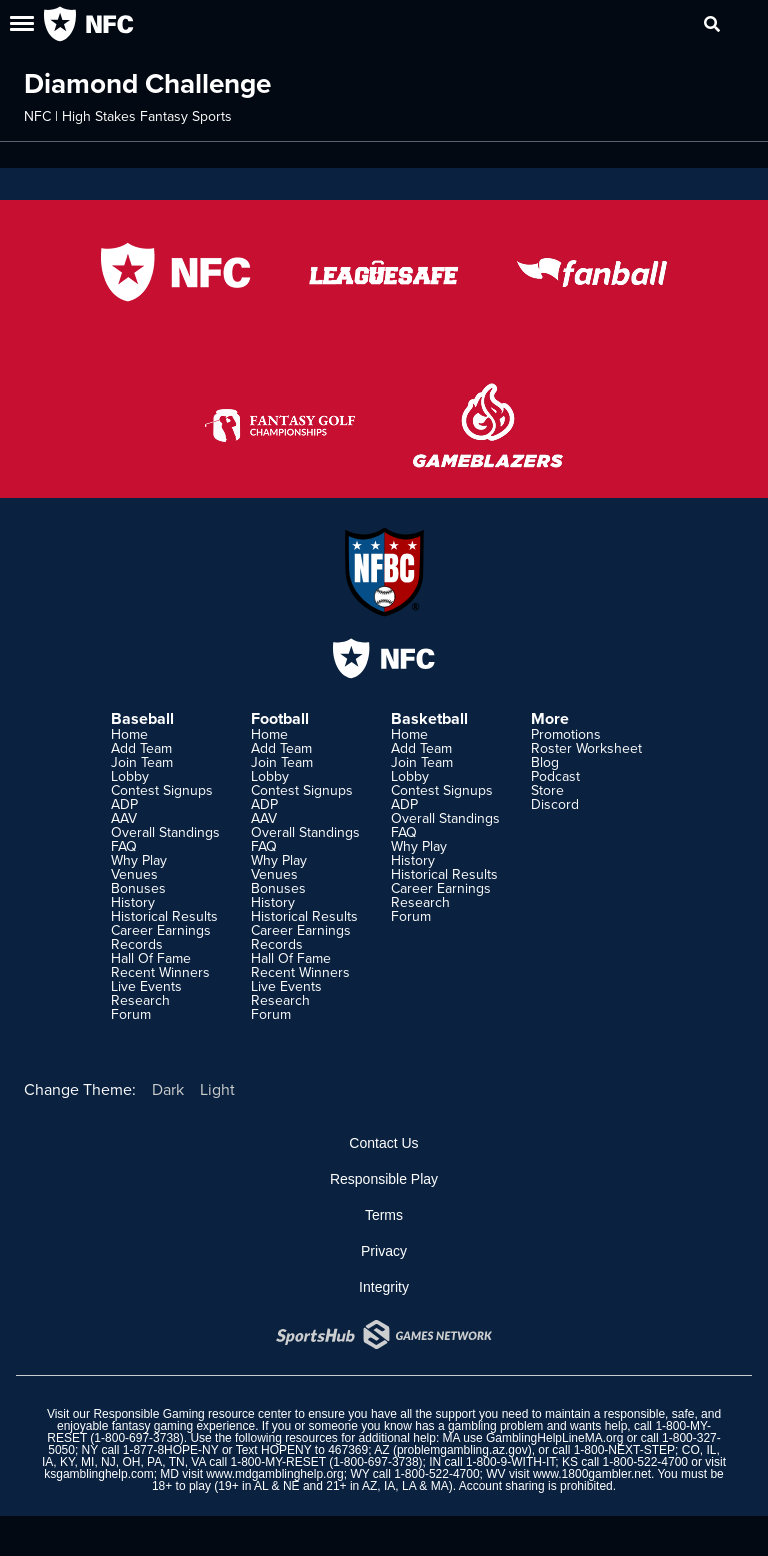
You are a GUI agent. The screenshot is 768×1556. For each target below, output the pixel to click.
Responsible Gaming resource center (192, 1414)
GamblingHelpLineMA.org (554, 1438)
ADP (124, 804)
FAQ (124, 846)
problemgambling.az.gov (462, 1450)
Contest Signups (162, 790)
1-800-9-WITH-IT (510, 1462)
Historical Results (164, 916)
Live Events (146, 986)
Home (129, 734)
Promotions (566, 734)
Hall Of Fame (151, 958)
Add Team (141, 748)
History (133, 902)
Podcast (555, 776)
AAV (124, 818)
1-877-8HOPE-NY (171, 1450)
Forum (131, 1014)
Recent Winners (160, 972)
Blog (545, 762)
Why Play (139, 860)
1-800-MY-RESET (277, 1462)
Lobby (130, 776)
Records (137, 944)
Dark (168, 1089)
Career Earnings (161, 930)
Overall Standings (165, 832)
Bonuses (138, 888)
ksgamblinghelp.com (98, 1474)
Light (217, 1089)
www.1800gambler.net (592, 1474)
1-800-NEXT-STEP (624, 1450)
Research (140, 1000)
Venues (134, 874)
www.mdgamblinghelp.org (274, 1474)
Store (547, 790)
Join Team (142, 762)
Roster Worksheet (586, 748)
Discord (555, 804)
